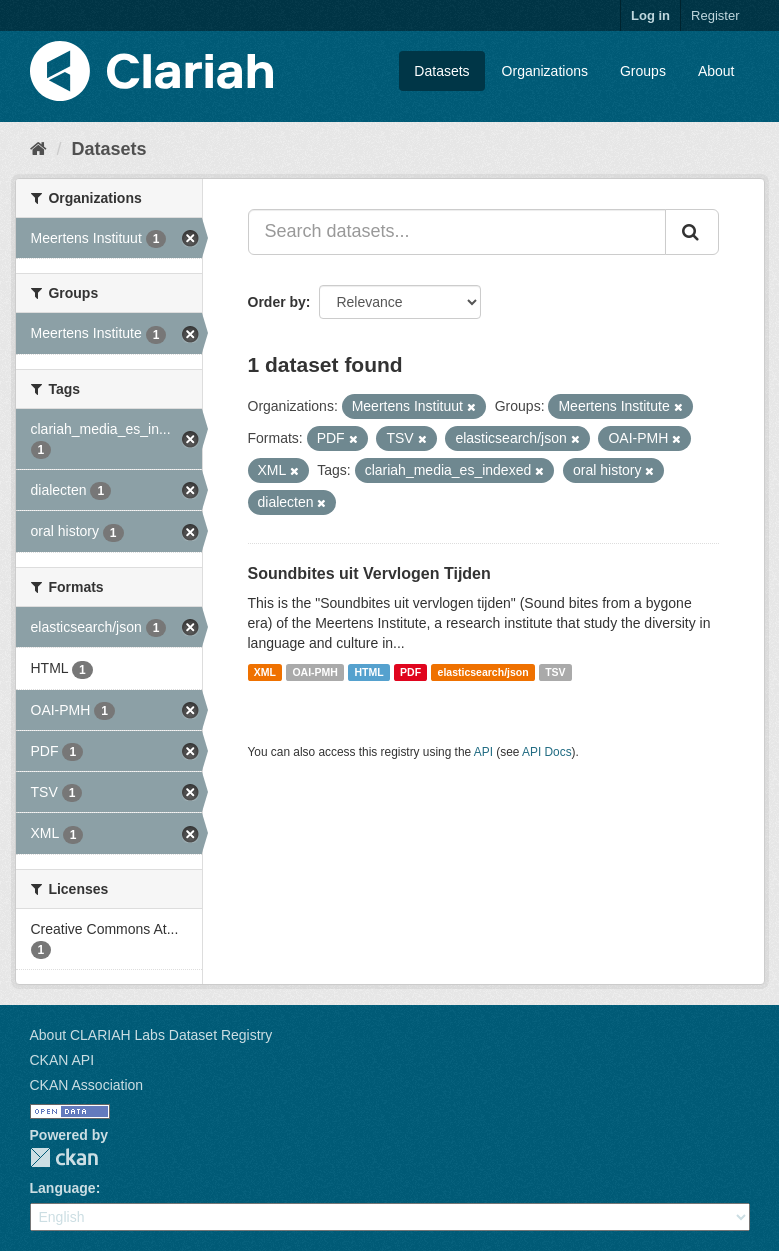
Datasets (441, 71)
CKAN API (62, 1060)
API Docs (547, 752)
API (483, 752)
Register (715, 15)
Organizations (545, 71)
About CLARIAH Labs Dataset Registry (151, 1035)
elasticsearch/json (483, 672)
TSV (555, 672)
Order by (277, 302)
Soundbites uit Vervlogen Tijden (369, 573)
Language (63, 1188)
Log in (650, 15)
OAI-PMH (315, 672)
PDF (410, 672)
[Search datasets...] (457, 232)
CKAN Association (87, 1085)
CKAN (64, 1157)
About (716, 71)
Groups (643, 71)
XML (265, 672)
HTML (368, 672)
